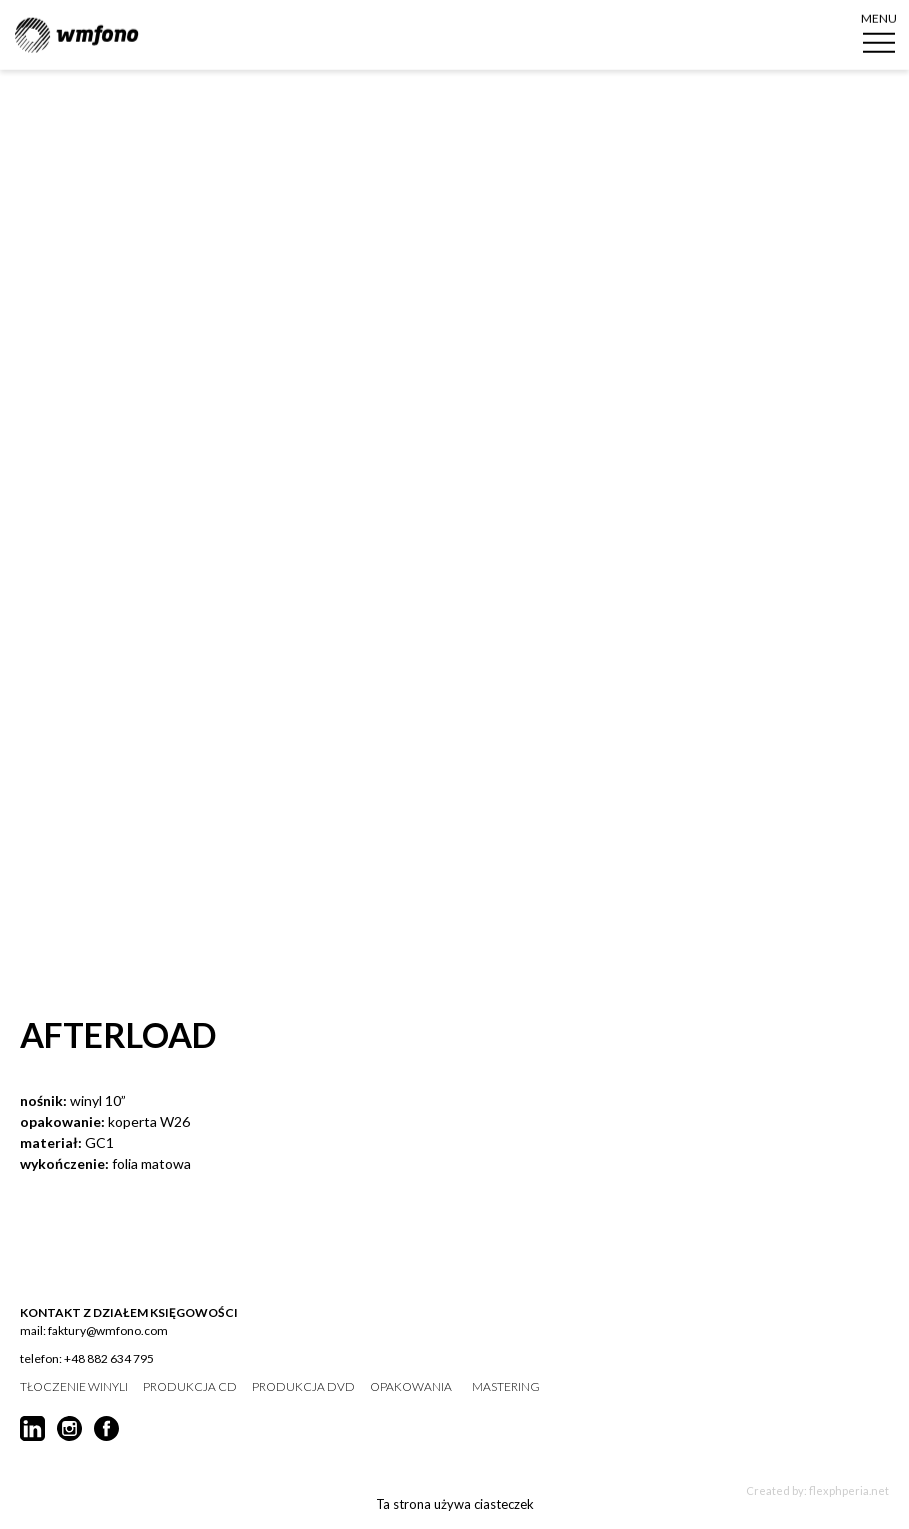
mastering (506, 1387)
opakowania (411, 1387)
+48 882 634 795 (109, 1358)
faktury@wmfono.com (108, 1330)
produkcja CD (190, 1387)
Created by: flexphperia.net (817, 1490)
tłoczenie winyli (74, 1387)
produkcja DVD (303, 1387)
